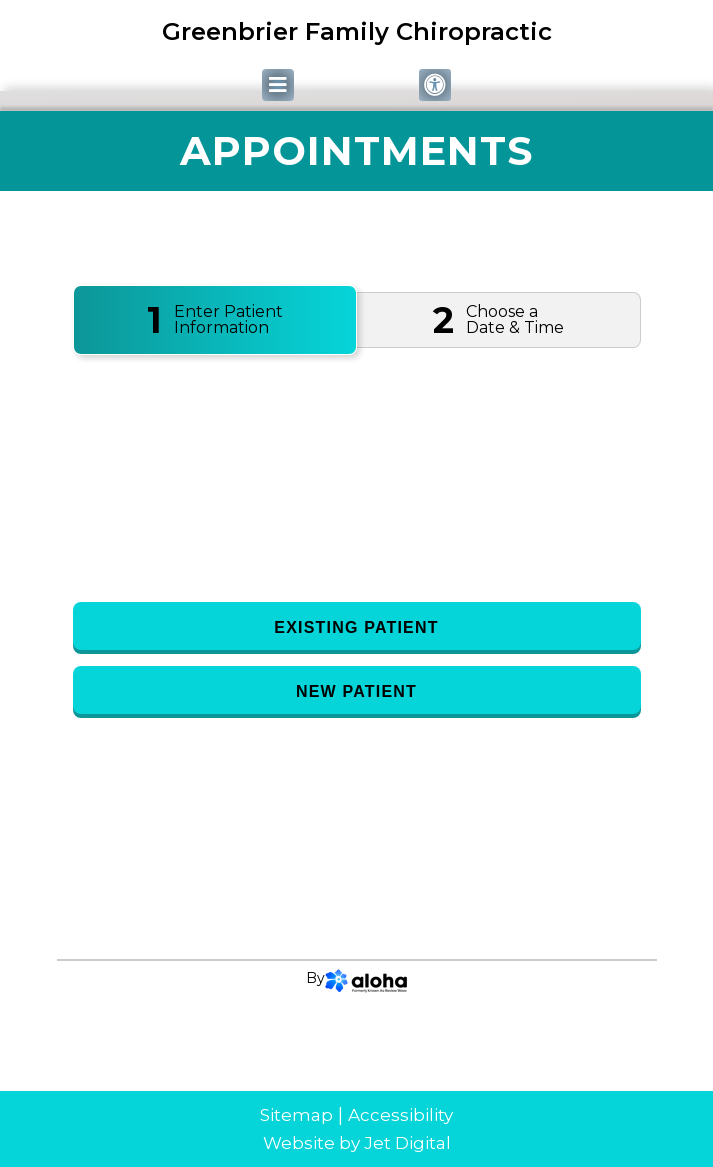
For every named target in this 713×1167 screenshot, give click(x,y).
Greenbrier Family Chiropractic (357, 32)
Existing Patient (356, 627)
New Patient (356, 691)
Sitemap (296, 1115)
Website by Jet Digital (357, 1143)
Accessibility (400, 1115)
